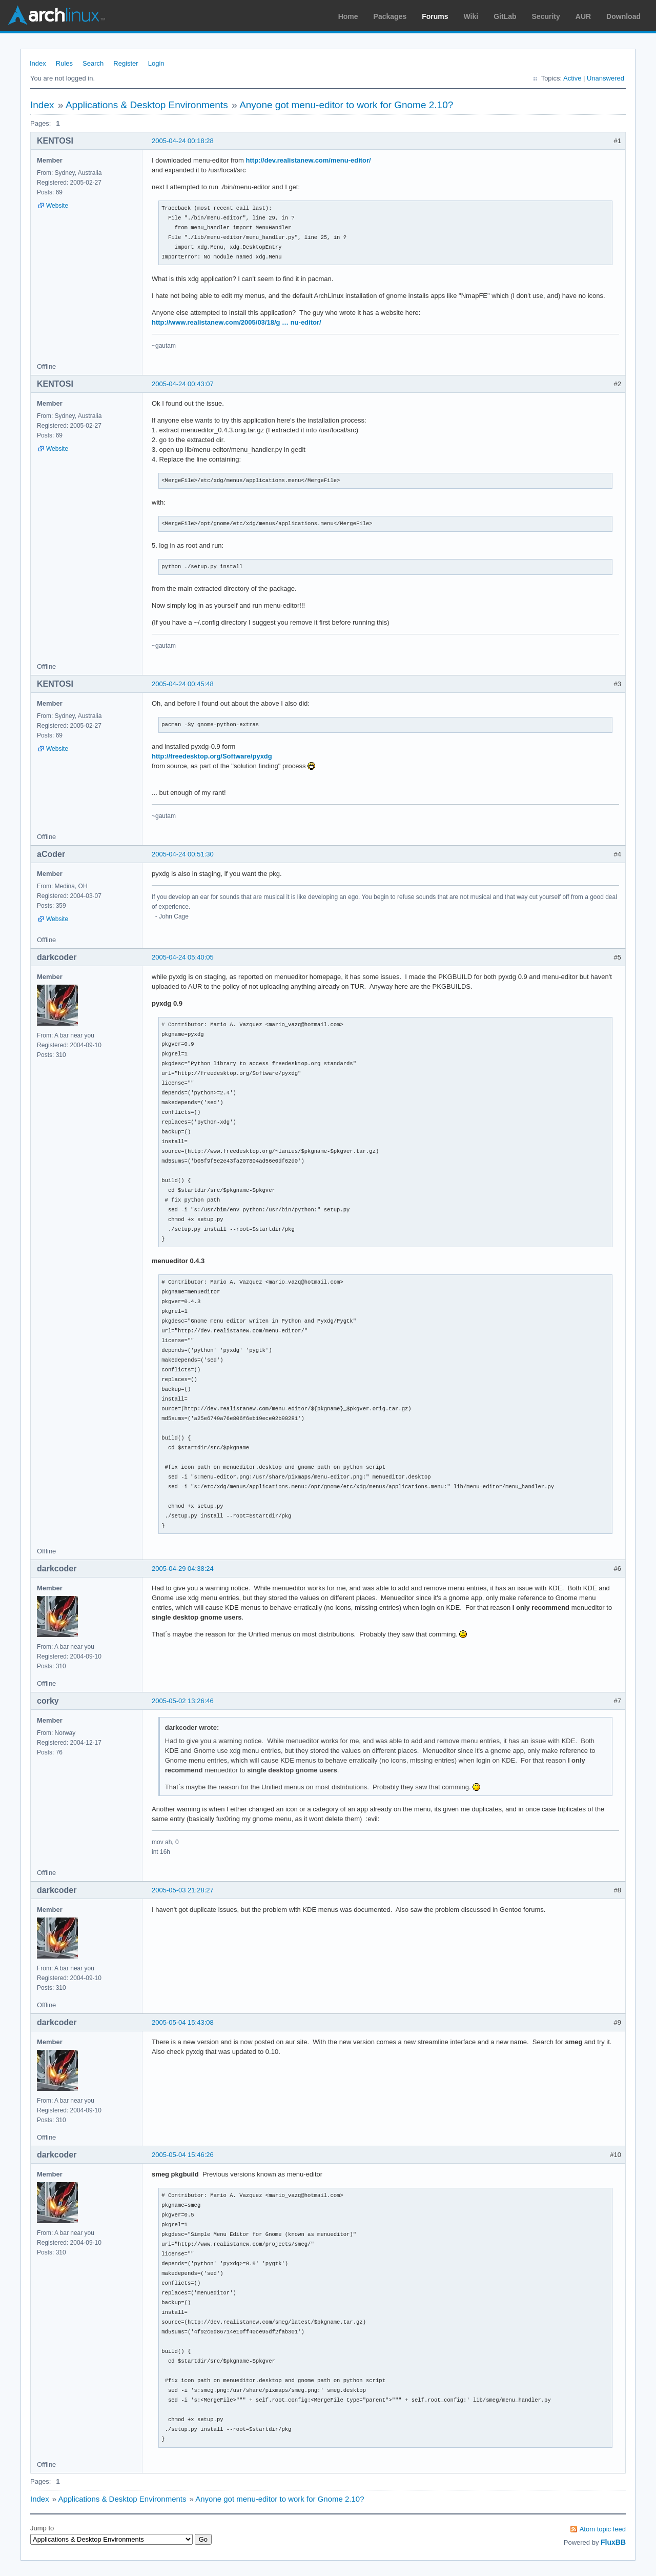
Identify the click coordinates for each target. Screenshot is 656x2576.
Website (57, 205)
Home (348, 16)
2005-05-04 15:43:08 (183, 2022)
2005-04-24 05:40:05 (183, 957)
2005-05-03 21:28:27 (183, 1890)
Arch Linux (56, 15)
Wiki (471, 16)
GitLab (505, 16)
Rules (64, 63)
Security (546, 16)
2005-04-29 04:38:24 (183, 1568)
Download (623, 16)
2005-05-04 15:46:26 (183, 2155)
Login (156, 63)
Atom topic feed (603, 2529)
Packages (390, 16)
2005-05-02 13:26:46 (183, 1701)
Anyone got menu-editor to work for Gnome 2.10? (346, 104)
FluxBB (613, 2542)
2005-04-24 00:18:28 (183, 141)
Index (38, 63)
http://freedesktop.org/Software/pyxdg (212, 756)
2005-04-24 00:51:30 (183, 854)
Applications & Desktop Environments (147, 104)
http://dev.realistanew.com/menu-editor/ (308, 160)
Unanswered (605, 78)
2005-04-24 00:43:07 (183, 384)
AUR (583, 16)
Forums (435, 16)
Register (125, 63)
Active (572, 78)
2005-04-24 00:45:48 (183, 684)
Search (93, 63)
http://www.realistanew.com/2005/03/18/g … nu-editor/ (236, 322)
